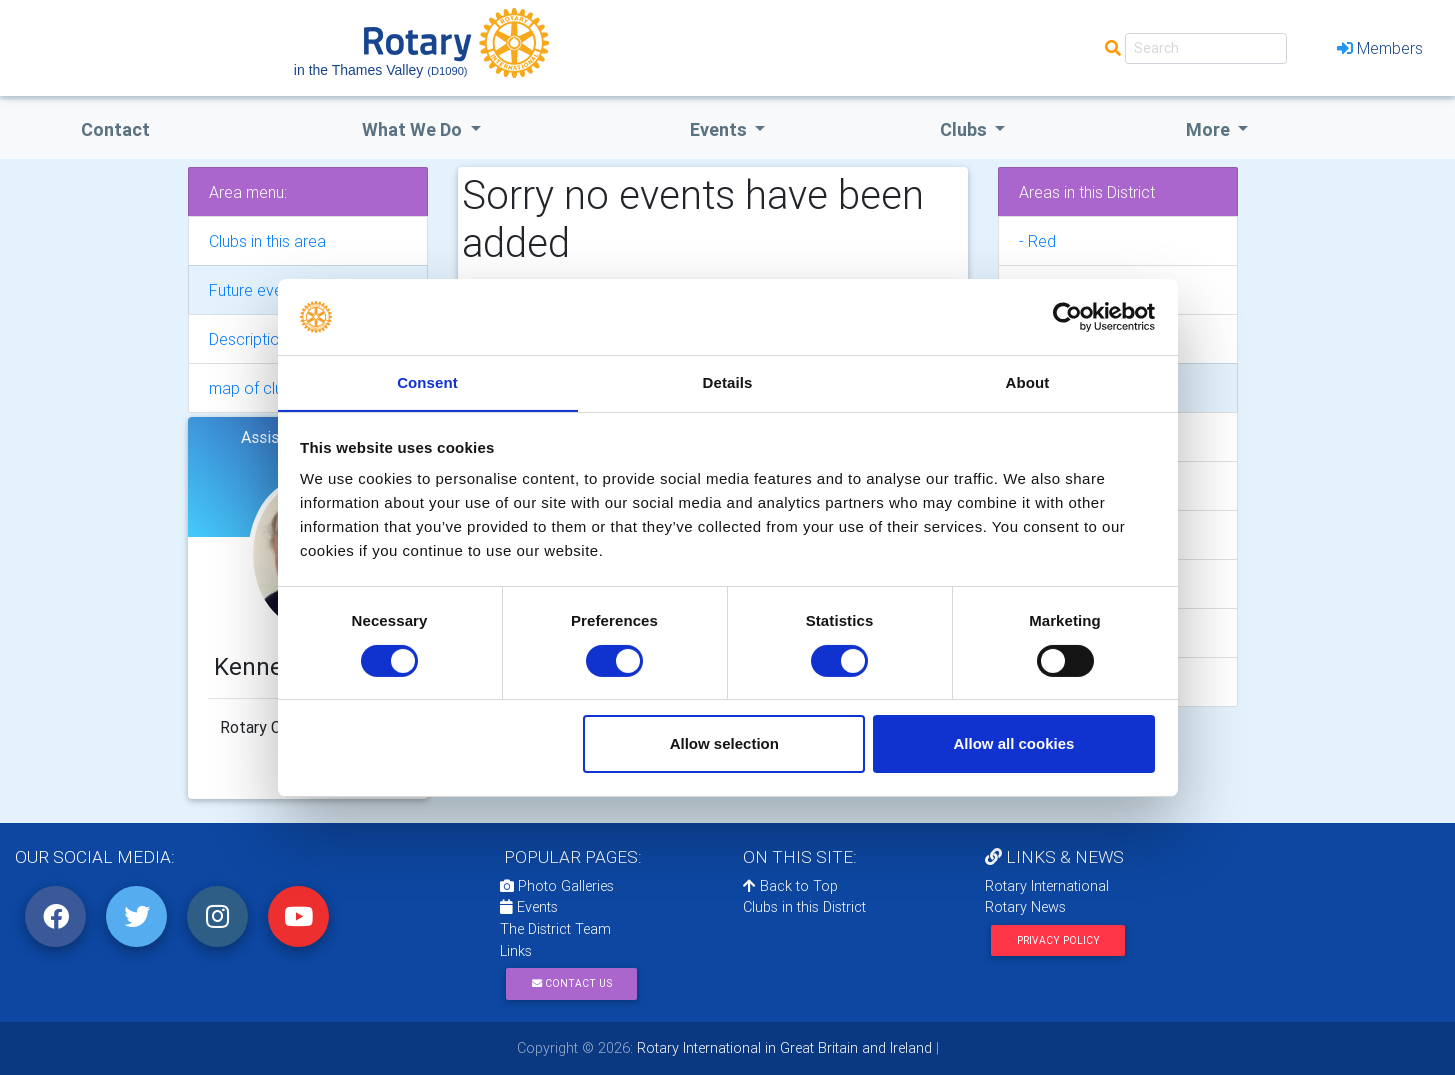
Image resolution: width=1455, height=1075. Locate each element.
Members (1380, 48)
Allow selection (724, 744)
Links (516, 951)
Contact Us (572, 983)
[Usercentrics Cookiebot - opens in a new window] (1067, 316)
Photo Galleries (557, 886)
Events (529, 907)
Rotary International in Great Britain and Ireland (782, 1048)
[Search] (1206, 48)
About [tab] (1028, 382)
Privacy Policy (1058, 940)
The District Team (555, 929)
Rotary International (1047, 886)
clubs (965, 129)
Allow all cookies (1013, 744)
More (1210, 129)
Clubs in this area (267, 241)
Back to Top (790, 886)
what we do (414, 129)
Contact (115, 129)
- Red (1037, 241)
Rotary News (1025, 907)
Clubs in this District (804, 907)
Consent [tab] (427, 382)
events (720, 129)
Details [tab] (728, 382)
